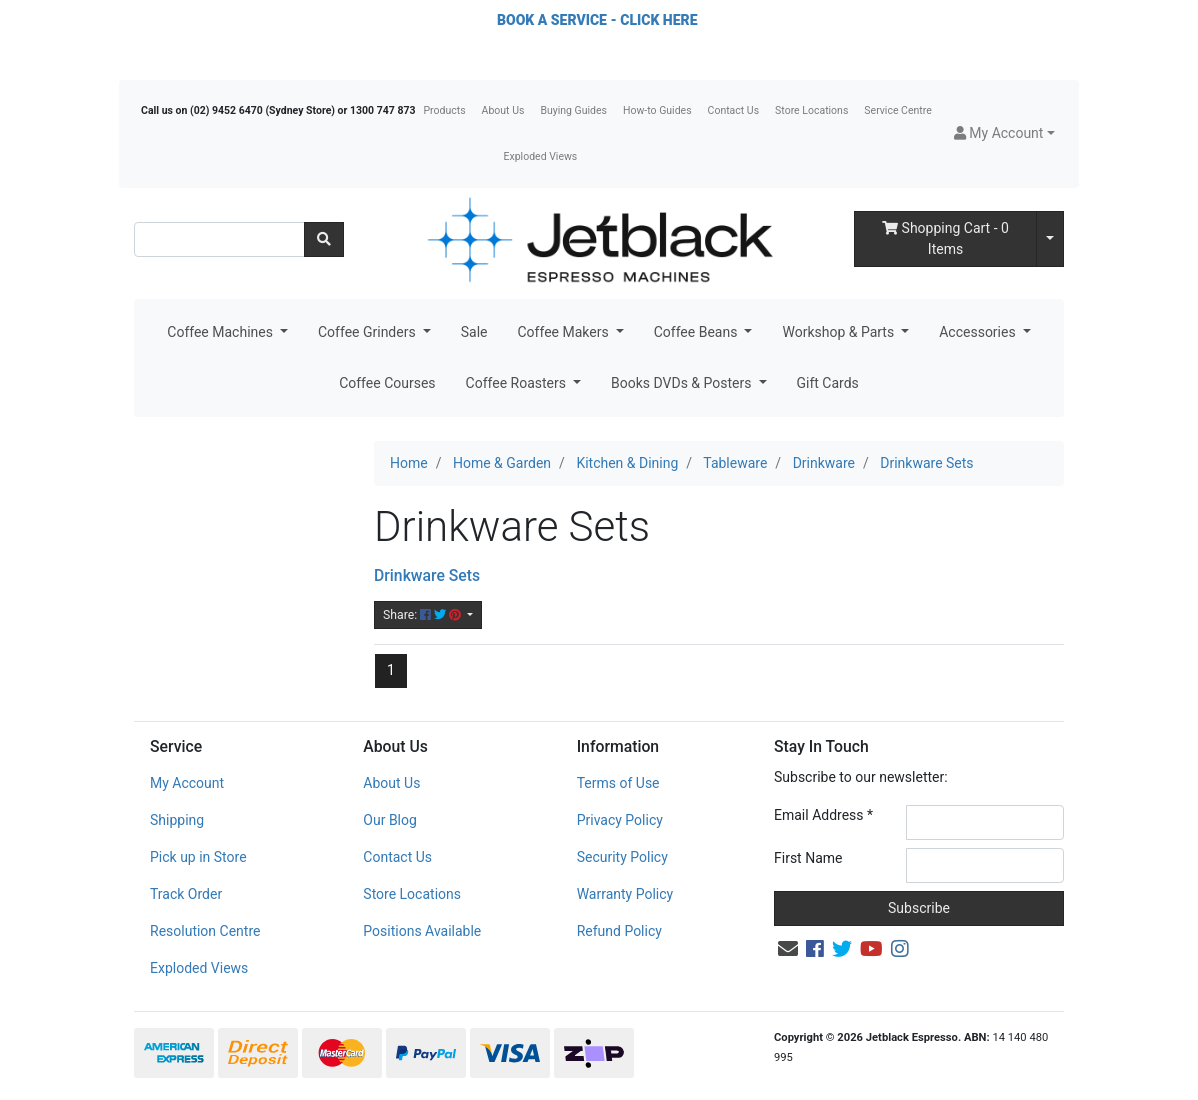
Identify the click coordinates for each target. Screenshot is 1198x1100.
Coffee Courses (387, 383)
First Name (808, 858)
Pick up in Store (198, 857)
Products (444, 110)
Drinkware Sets (427, 575)
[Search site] (324, 239)
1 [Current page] (391, 670)
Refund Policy (619, 931)
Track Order (186, 894)
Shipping (177, 820)
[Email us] (788, 949)
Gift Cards (828, 383)
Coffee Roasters (518, 383)
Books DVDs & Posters (683, 383)
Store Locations (811, 110)
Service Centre (897, 110)
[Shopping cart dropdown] (1050, 239)
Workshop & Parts (839, 332)
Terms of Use (618, 783)
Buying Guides (573, 110)
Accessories (979, 332)
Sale (474, 332)
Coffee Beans (697, 332)
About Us (503, 110)
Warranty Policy (625, 894)
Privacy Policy (620, 820)
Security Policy (622, 857)
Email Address (823, 815)
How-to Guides (657, 110)
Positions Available (422, 931)
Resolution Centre (205, 931)
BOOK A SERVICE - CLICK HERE (597, 20)
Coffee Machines (221, 332)
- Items (945, 238)
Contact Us (734, 110)
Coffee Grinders (368, 332)
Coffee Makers (564, 332)
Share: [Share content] (423, 615)
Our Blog (390, 820)
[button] (1004, 133)
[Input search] (219, 239)
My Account (187, 783)
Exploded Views (541, 156)
